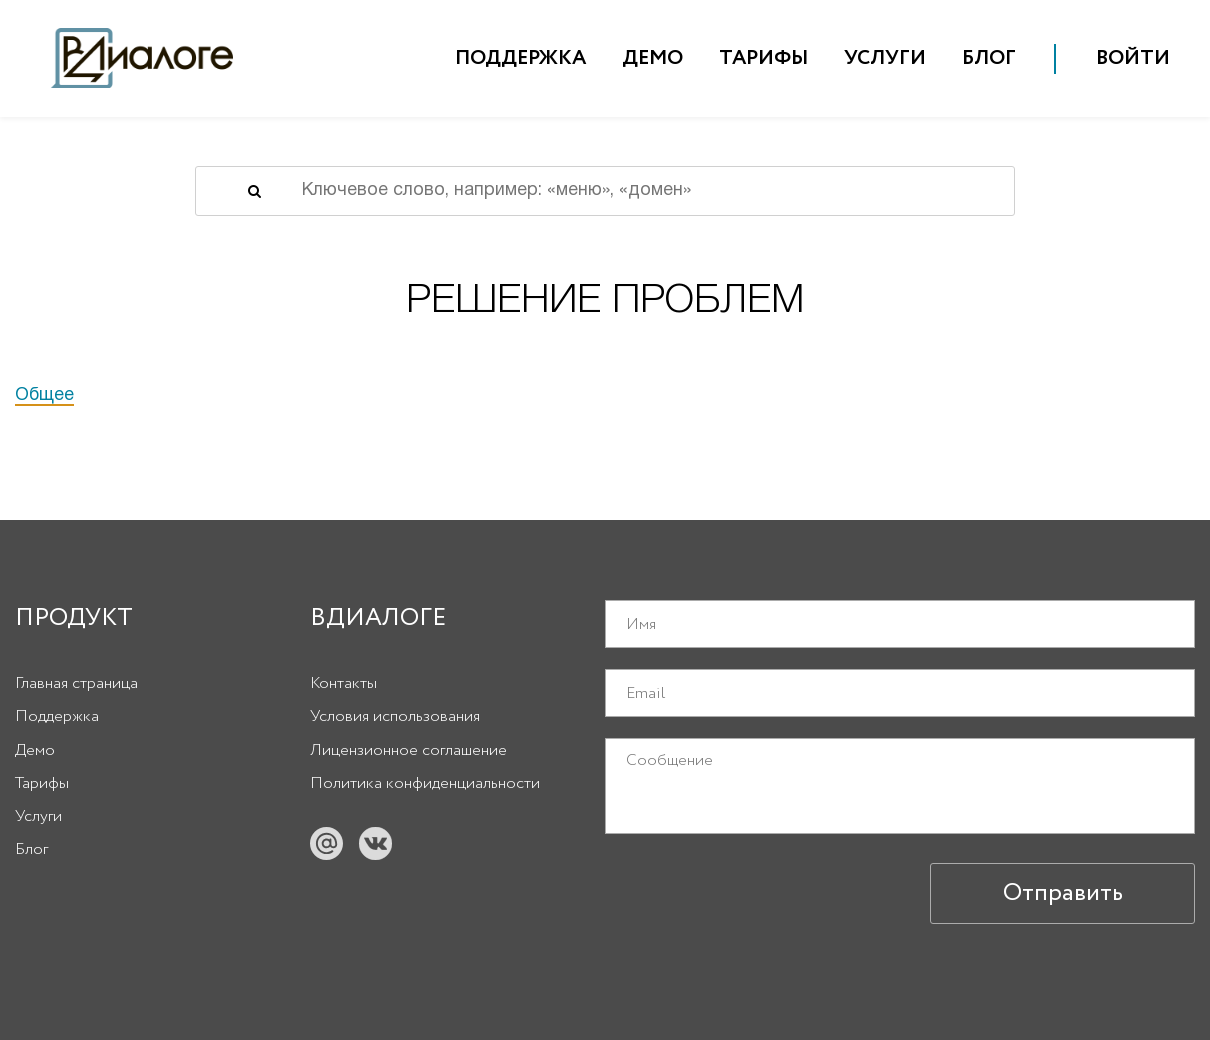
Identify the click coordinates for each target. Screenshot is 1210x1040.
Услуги (885, 58)
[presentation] (757, 893)
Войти (1133, 58)
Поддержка (520, 58)
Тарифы (763, 58)
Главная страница (76, 683)
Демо (652, 58)
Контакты (343, 683)
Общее (44, 395)
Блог (989, 58)
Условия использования (395, 716)
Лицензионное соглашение (408, 750)
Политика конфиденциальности (425, 783)
